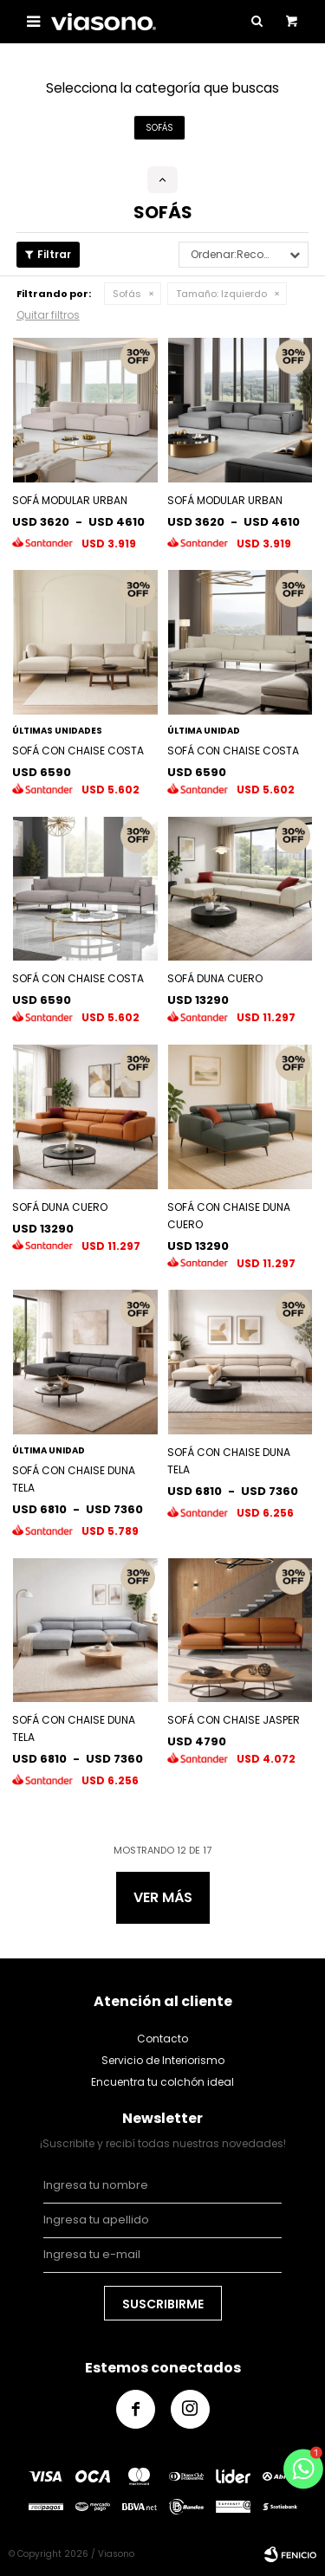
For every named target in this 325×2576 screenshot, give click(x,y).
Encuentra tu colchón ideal (162, 2081)
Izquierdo (221, 294)
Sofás (127, 294)
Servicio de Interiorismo (162, 2060)
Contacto (162, 2038)
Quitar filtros (48, 314)
